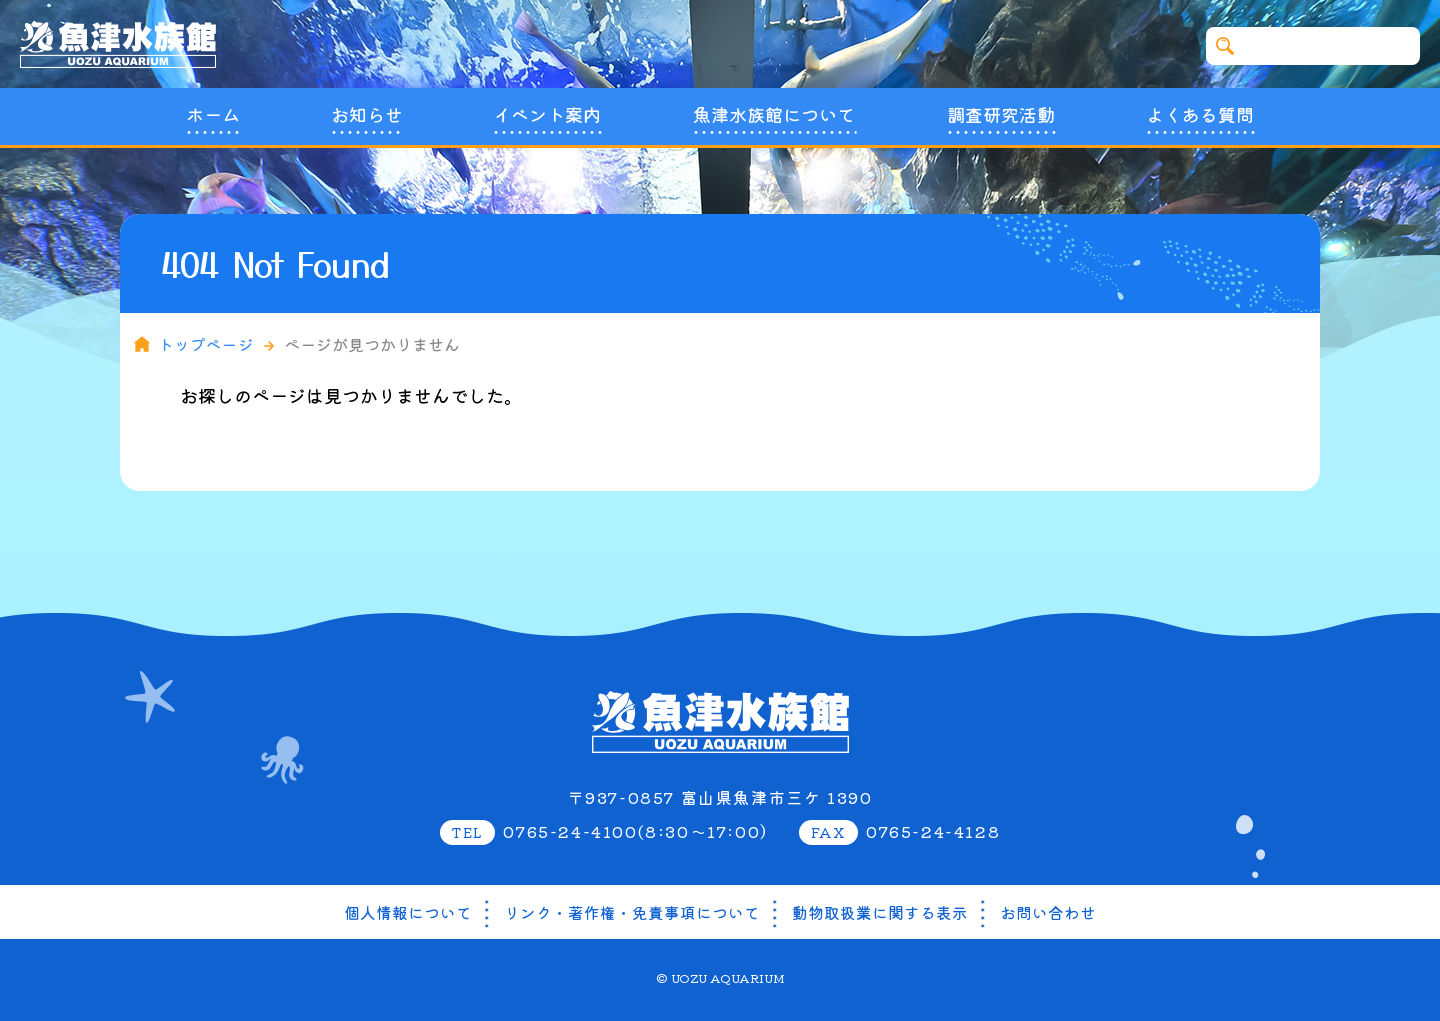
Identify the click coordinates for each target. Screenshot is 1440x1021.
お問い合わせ (1048, 912)
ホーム (213, 115)
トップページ (207, 344)
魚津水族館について (774, 115)
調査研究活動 (1001, 115)
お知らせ (367, 115)
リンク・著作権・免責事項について (632, 912)
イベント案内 (547, 115)
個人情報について (408, 912)
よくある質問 (1200, 115)
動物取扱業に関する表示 (880, 912)
